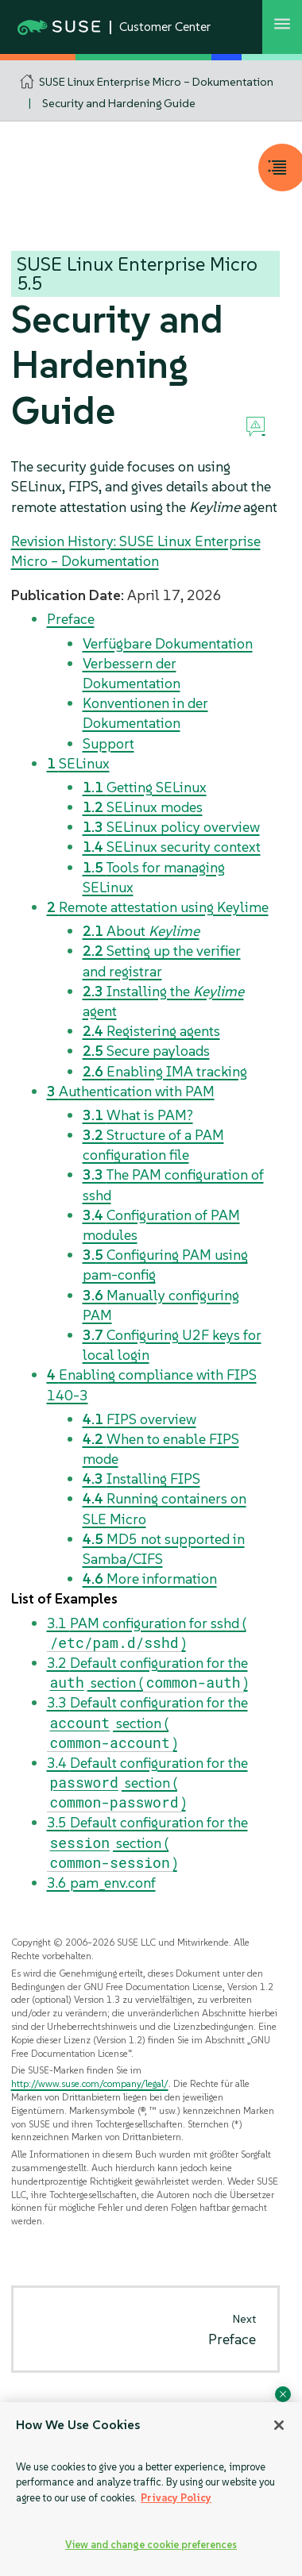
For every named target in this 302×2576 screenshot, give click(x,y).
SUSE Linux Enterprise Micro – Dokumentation (156, 82)
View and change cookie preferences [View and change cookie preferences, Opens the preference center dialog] (151, 2544)
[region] (151, 2489)
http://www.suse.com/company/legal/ (89, 2083)
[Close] (278, 2425)
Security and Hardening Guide (119, 103)
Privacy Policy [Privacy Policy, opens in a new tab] (176, 2498)
